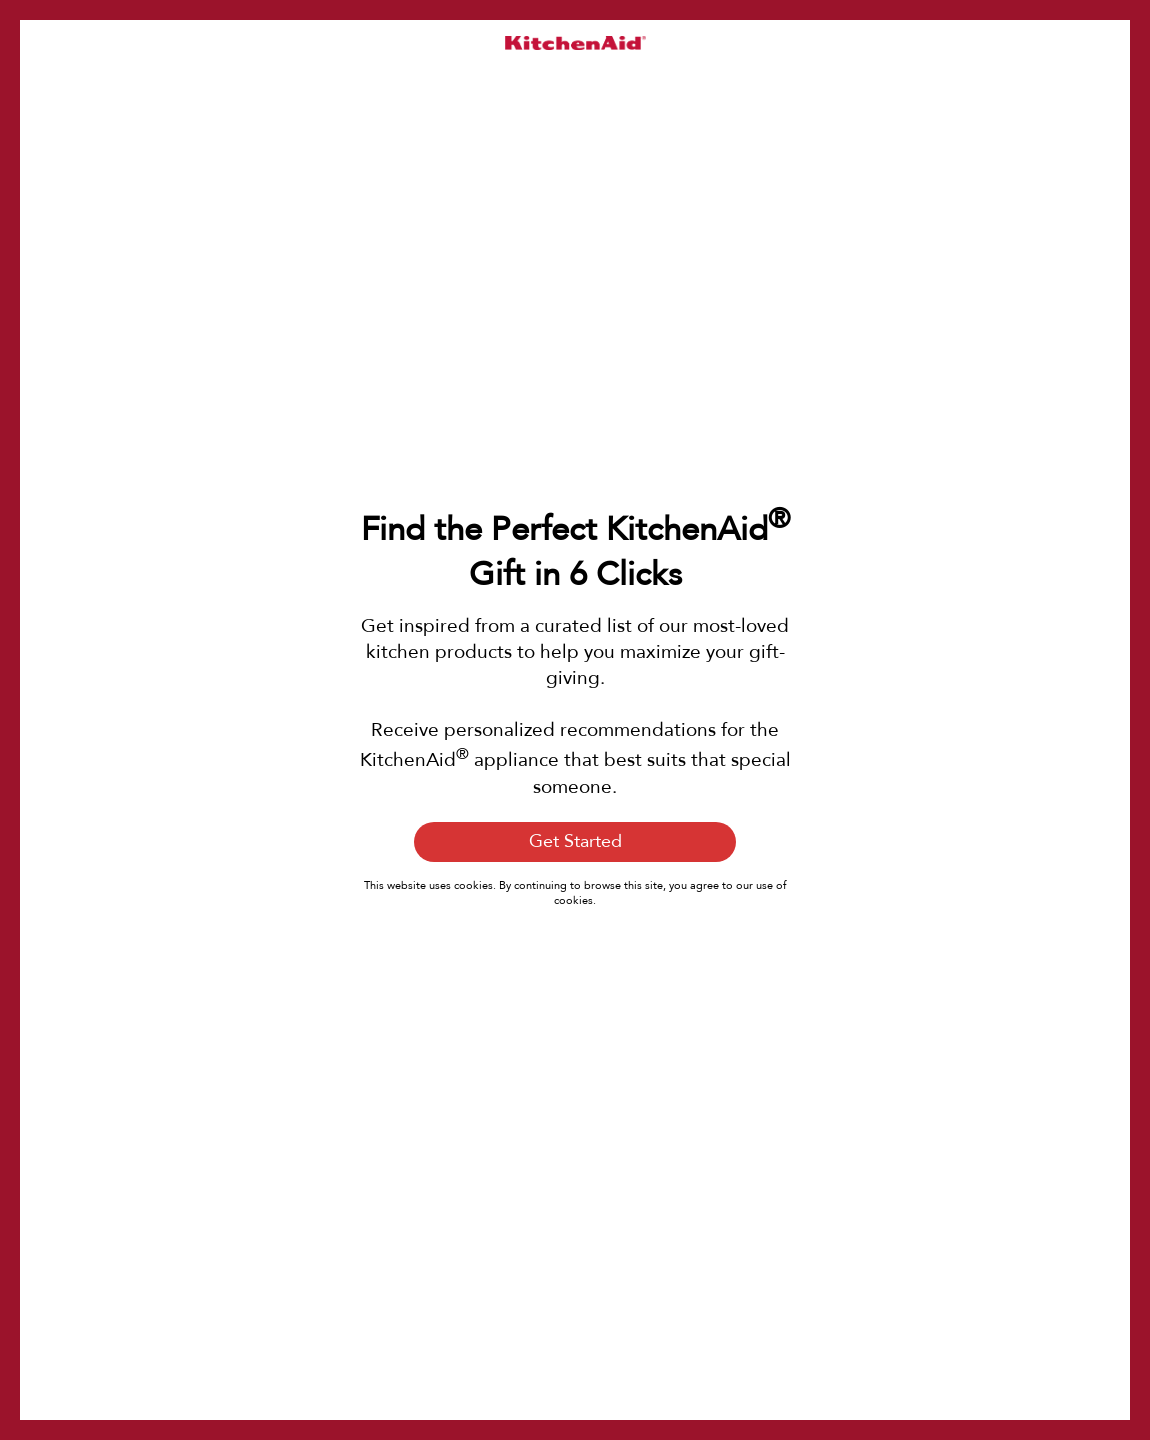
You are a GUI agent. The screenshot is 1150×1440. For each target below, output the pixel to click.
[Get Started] (575, 842)
